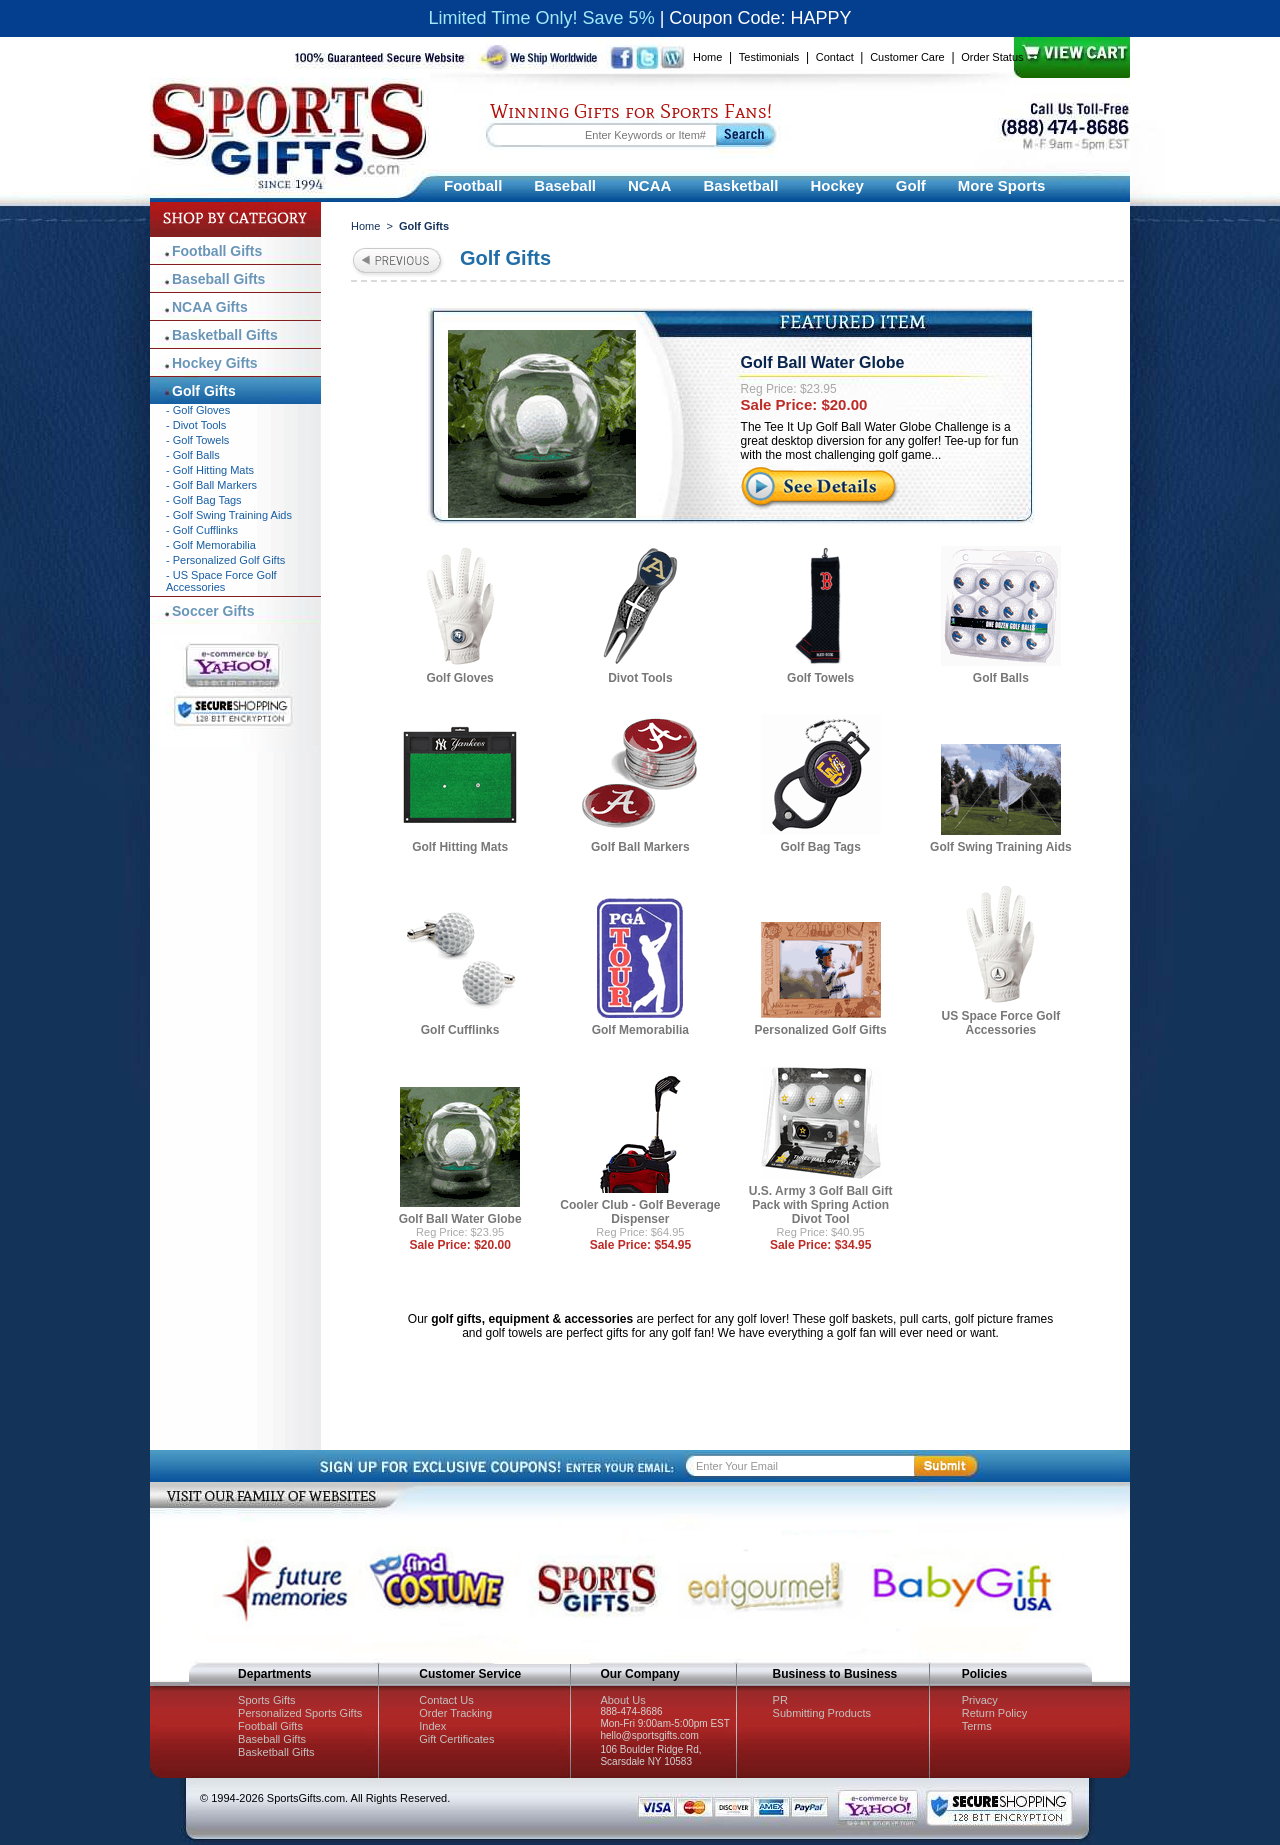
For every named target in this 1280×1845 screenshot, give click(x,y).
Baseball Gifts (218, 279)
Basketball (740, 185)
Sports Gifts (266, 1700)
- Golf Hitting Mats (210, 470)
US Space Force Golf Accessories (1001, 1023)
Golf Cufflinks (460, 1030)
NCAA (649, 185)
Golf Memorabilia (640, 1030)
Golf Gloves (459, 678)
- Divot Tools (196, 425)
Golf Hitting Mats (460, 847)
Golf (911, 185)
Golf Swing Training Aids (1001, 847)
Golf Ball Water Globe (823, 362)
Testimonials (769, 57)
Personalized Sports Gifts (300, 1713)
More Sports (1002, 185)
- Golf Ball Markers (211, 485)
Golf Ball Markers (640, 847)
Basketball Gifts (225, 335)
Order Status (992, 57)
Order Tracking (455, 1713)
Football (473, 185)
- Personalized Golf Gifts (225, 560)
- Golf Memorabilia (211, 545)
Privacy (980, 1700)
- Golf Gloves (198, 410)
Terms (977, 1726)
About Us (622, 1700)
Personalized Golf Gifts (821, 1030)
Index (432, 1726)
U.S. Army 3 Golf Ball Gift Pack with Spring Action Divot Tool (821, 1205)
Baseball (565, 185)
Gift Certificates (456, 1739)
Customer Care (907, 57)
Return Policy (994, 1713)
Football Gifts (217, 251)
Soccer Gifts (213, 611)
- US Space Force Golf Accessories (221, 581)
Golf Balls (1001, 678)
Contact (835, 57)
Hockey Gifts (215, 363)
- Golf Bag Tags (204, 500)
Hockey (836, 185)
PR (780, 1700)
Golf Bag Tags (820, 847)
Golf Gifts (204, 391)
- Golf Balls (193, 455)
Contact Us (446, 1700)
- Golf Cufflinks (202, 530)
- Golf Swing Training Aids (229, 515)
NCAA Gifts (210, 307)
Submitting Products (822, 1713)
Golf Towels (820, 678)
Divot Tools (640, 678)
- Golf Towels (197, 440)
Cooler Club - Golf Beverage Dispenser (640, 1212)
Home (707, 57)
